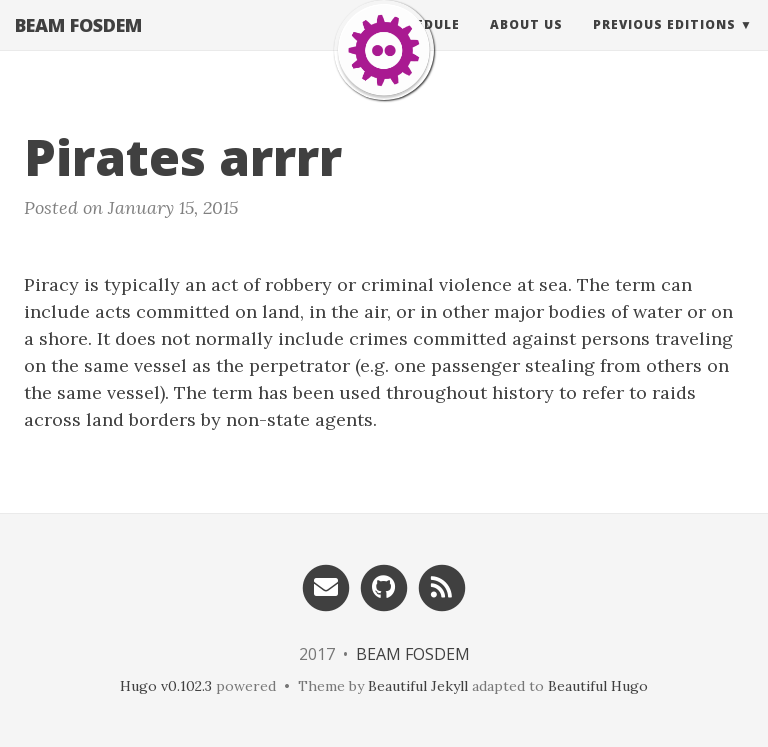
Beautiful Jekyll (418, 686)
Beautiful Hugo (598, 686)
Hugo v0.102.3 (166, 686)
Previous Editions (664, 44)
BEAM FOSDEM (78, 45)
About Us (526, 44)
